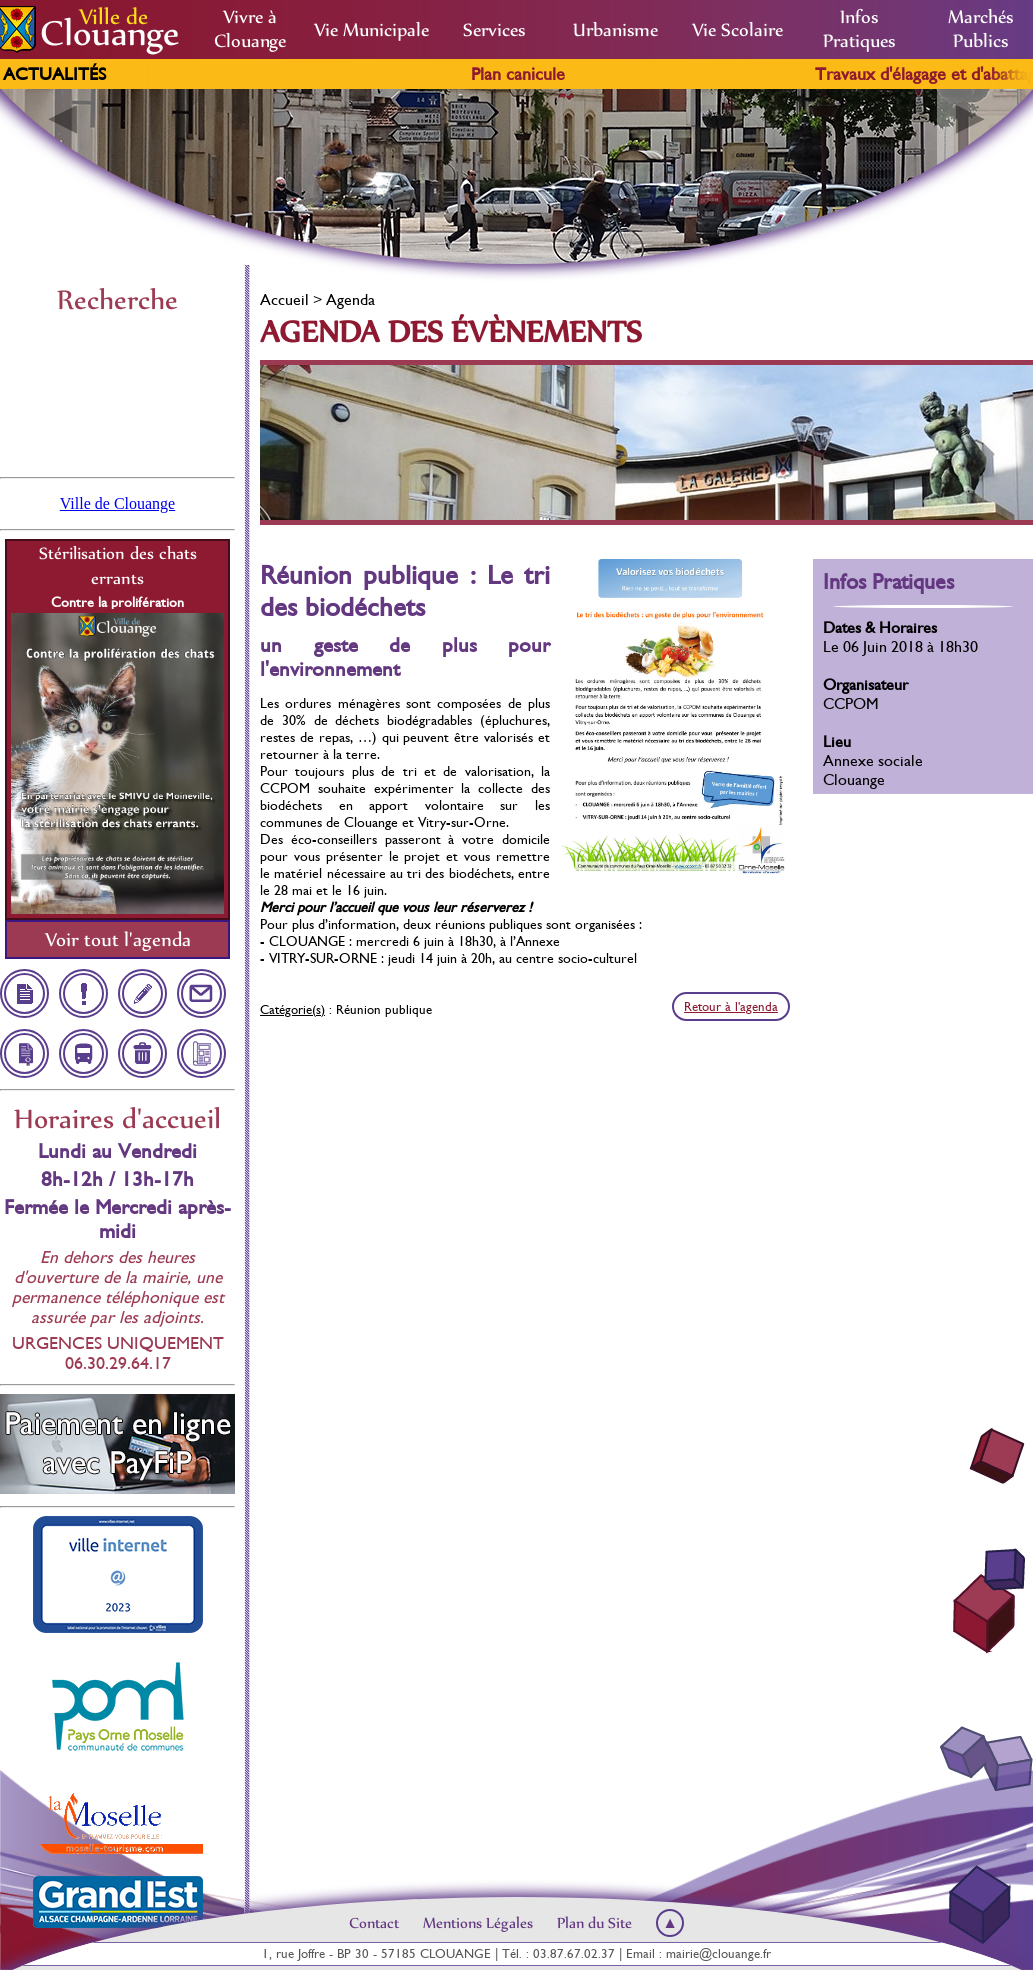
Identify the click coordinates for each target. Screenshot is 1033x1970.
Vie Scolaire (737, 30)
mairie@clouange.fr (718, 1953)
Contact (374, 1923)
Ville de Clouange (117, 503)
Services (494, 30)
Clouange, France (117, 394)
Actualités (54, 74)
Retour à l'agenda (731, 1006)
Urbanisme (615, 30)
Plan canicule (545, 74)
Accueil (284, 299)
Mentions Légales (478, 1923)
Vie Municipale (371, 30)
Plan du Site (594, 1923)
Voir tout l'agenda (118, 939)
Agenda (350, 299)
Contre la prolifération (117, 602)
